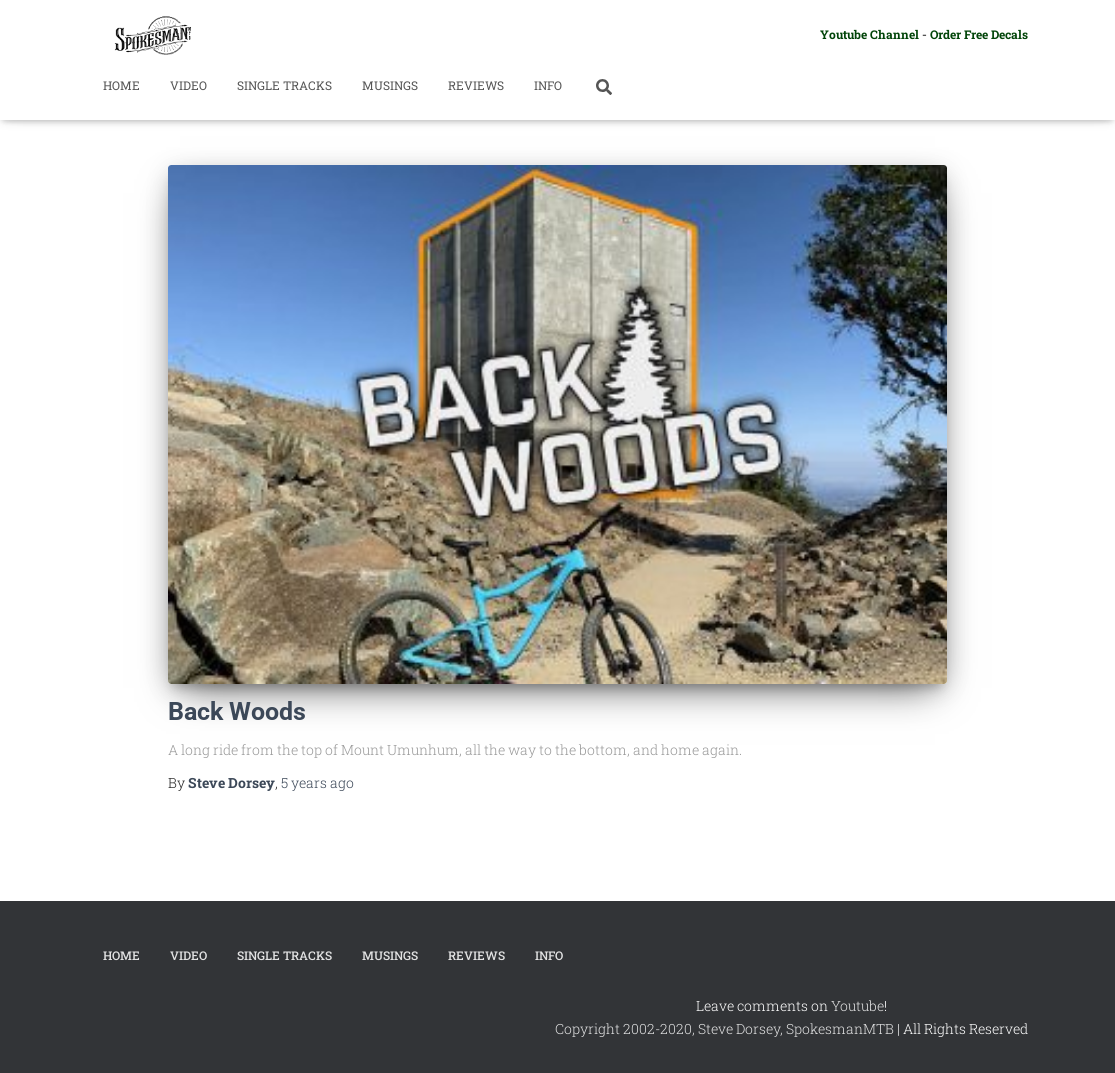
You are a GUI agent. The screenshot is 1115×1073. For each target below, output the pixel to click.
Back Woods (237, 711)
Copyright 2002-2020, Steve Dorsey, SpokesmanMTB (724, 1028)
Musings (390, 85)
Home (121, 85)
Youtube (857, 1005)
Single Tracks (284, 85)
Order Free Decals (979, 34)
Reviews (476, 85)
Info (548, 85)
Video (188, 85)
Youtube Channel (869, 34)
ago (317, 782)
